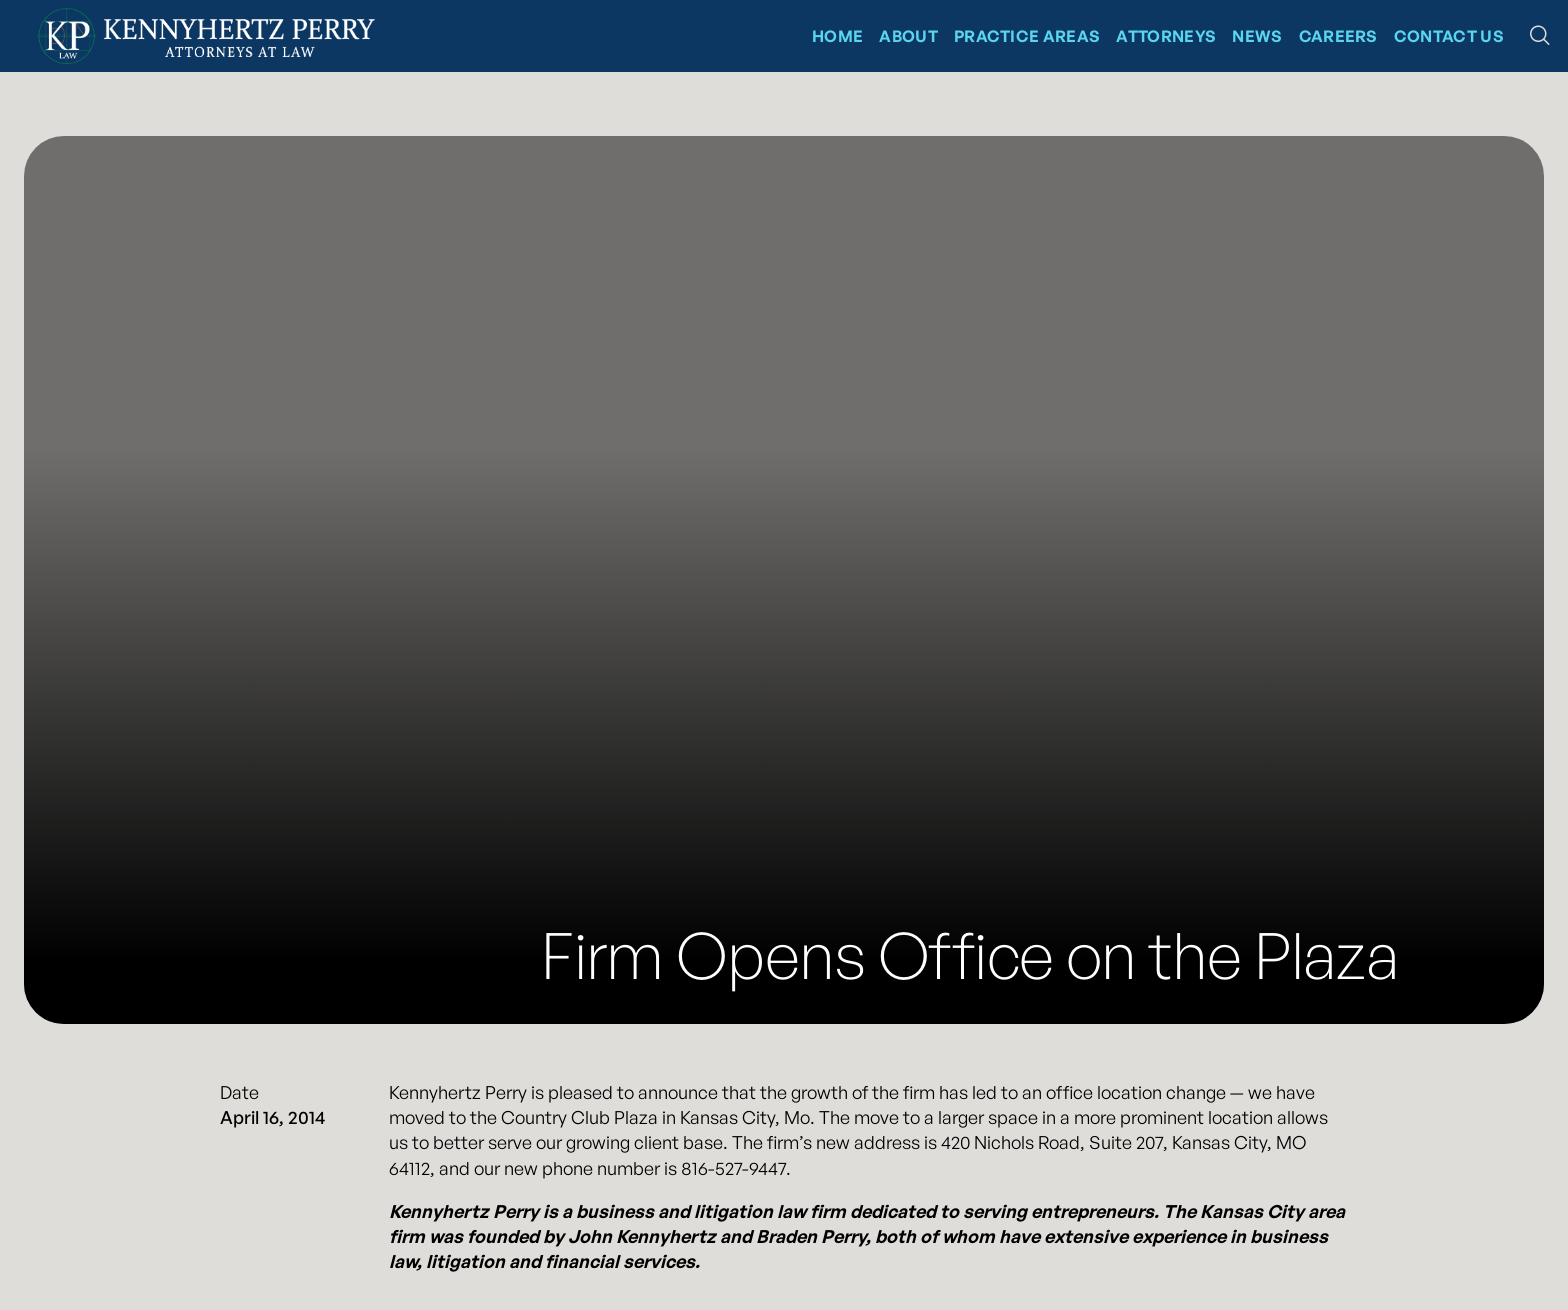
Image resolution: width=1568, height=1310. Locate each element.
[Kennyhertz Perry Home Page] (206, 36)
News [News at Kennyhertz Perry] (1257, 36)
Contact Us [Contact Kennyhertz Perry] (1449, 36)
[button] (1540, 36)
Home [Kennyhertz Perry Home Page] (837, 36)
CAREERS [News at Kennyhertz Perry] (1338, 36)
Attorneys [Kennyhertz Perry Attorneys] (1166, 36)
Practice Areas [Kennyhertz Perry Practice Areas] (1027, 36)
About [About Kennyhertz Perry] (908, 36)
